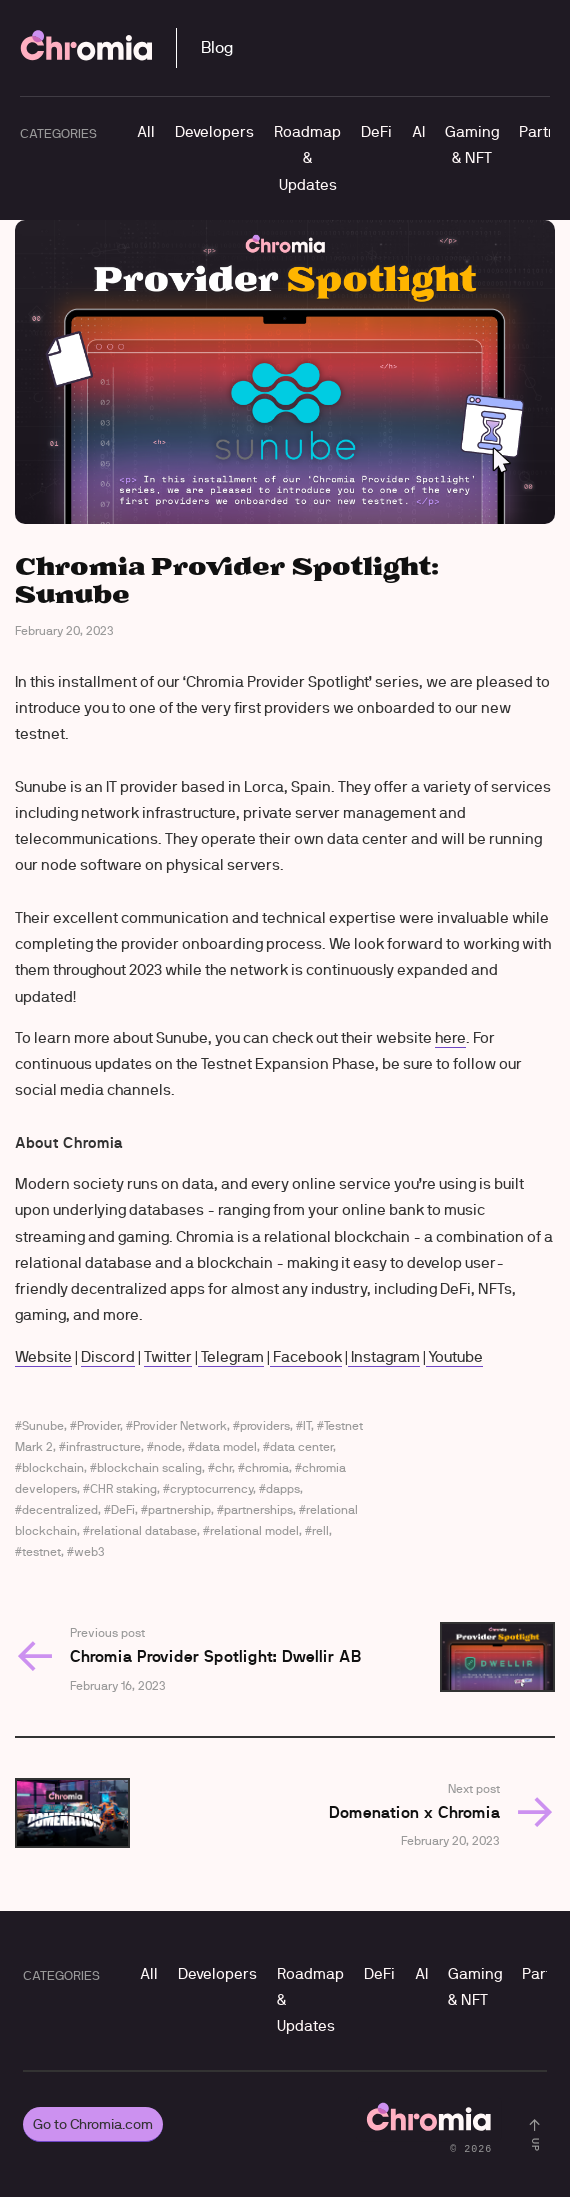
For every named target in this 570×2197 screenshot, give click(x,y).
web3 (89, 1551)
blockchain (53, 1467)
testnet (41, 1551)
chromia (267, 1467)
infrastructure (103, 1446)
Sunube (43, 1425)
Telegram (231, 1356)
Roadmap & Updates (307, 158)
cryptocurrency (211, 1488)
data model (226, 1446)
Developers (214, 131)
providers (265, 1425)
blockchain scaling (149, 1467)
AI (418, 131)
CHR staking (123, 1488)
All (146, 131)
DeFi (376, 131)
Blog (217, 47)
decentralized (60, 1509)
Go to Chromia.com (93, 2124)
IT (307, 1425)
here (450, 1037)
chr (223, 1467)
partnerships (258, 1509)
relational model (254, 1530)
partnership (179, 1509)
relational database (143, 1530)
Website (43, 1356)
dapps (283, 1488)
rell (320, 1530)
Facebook (306, 1356)
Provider (98, 1425)
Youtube (454, 1356)
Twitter (168, 1356)
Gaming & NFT (472, 144)
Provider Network (180, 1425)
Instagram (384, 1356)
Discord (108, 1356)
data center (301, 1446)
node (168, 1446)
